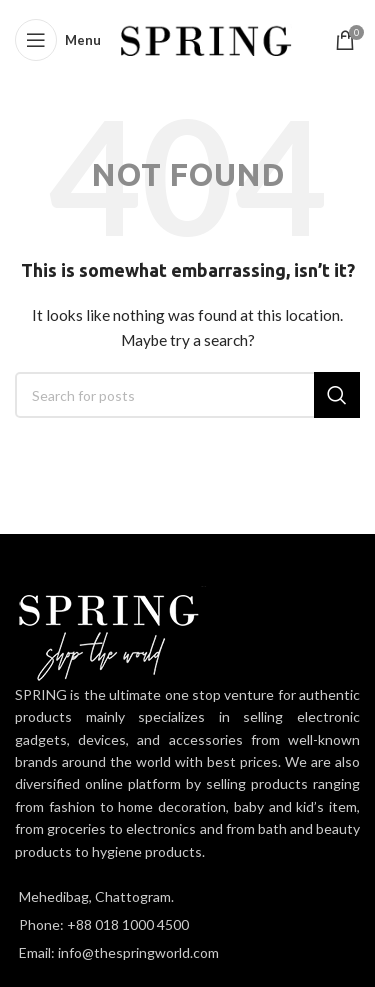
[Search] (187, 395)
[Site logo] (206, 38)
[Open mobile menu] (58, 40)
